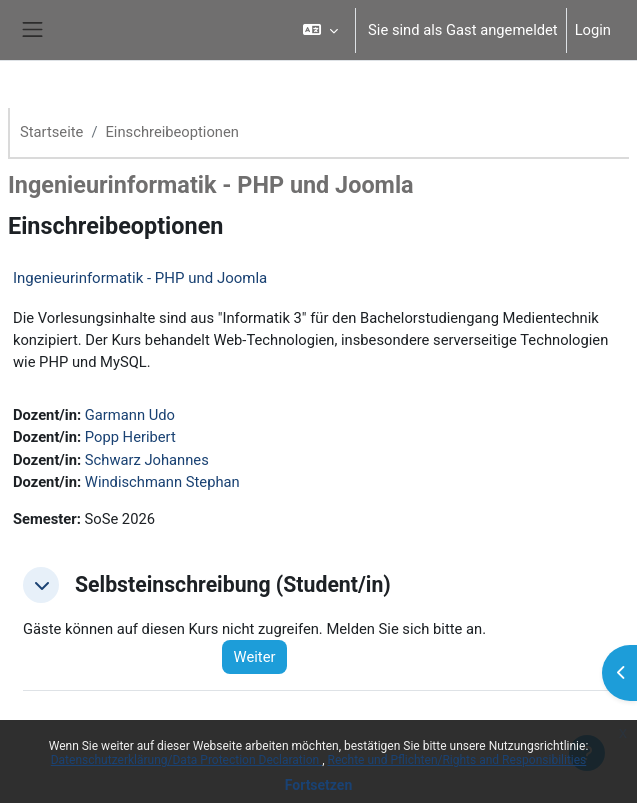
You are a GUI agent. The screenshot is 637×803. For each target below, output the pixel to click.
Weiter (255, 657)
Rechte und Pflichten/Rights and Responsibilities (457, 760)
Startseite (51, 132)
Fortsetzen (319, 785)
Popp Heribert (130, 437)
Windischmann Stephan (162, 482)
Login (593, 30)
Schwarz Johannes (147, 460)
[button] (320, 30)
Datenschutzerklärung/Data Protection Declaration (186, 760)
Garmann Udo (130, 415)
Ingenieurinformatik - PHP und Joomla (140, 278)
